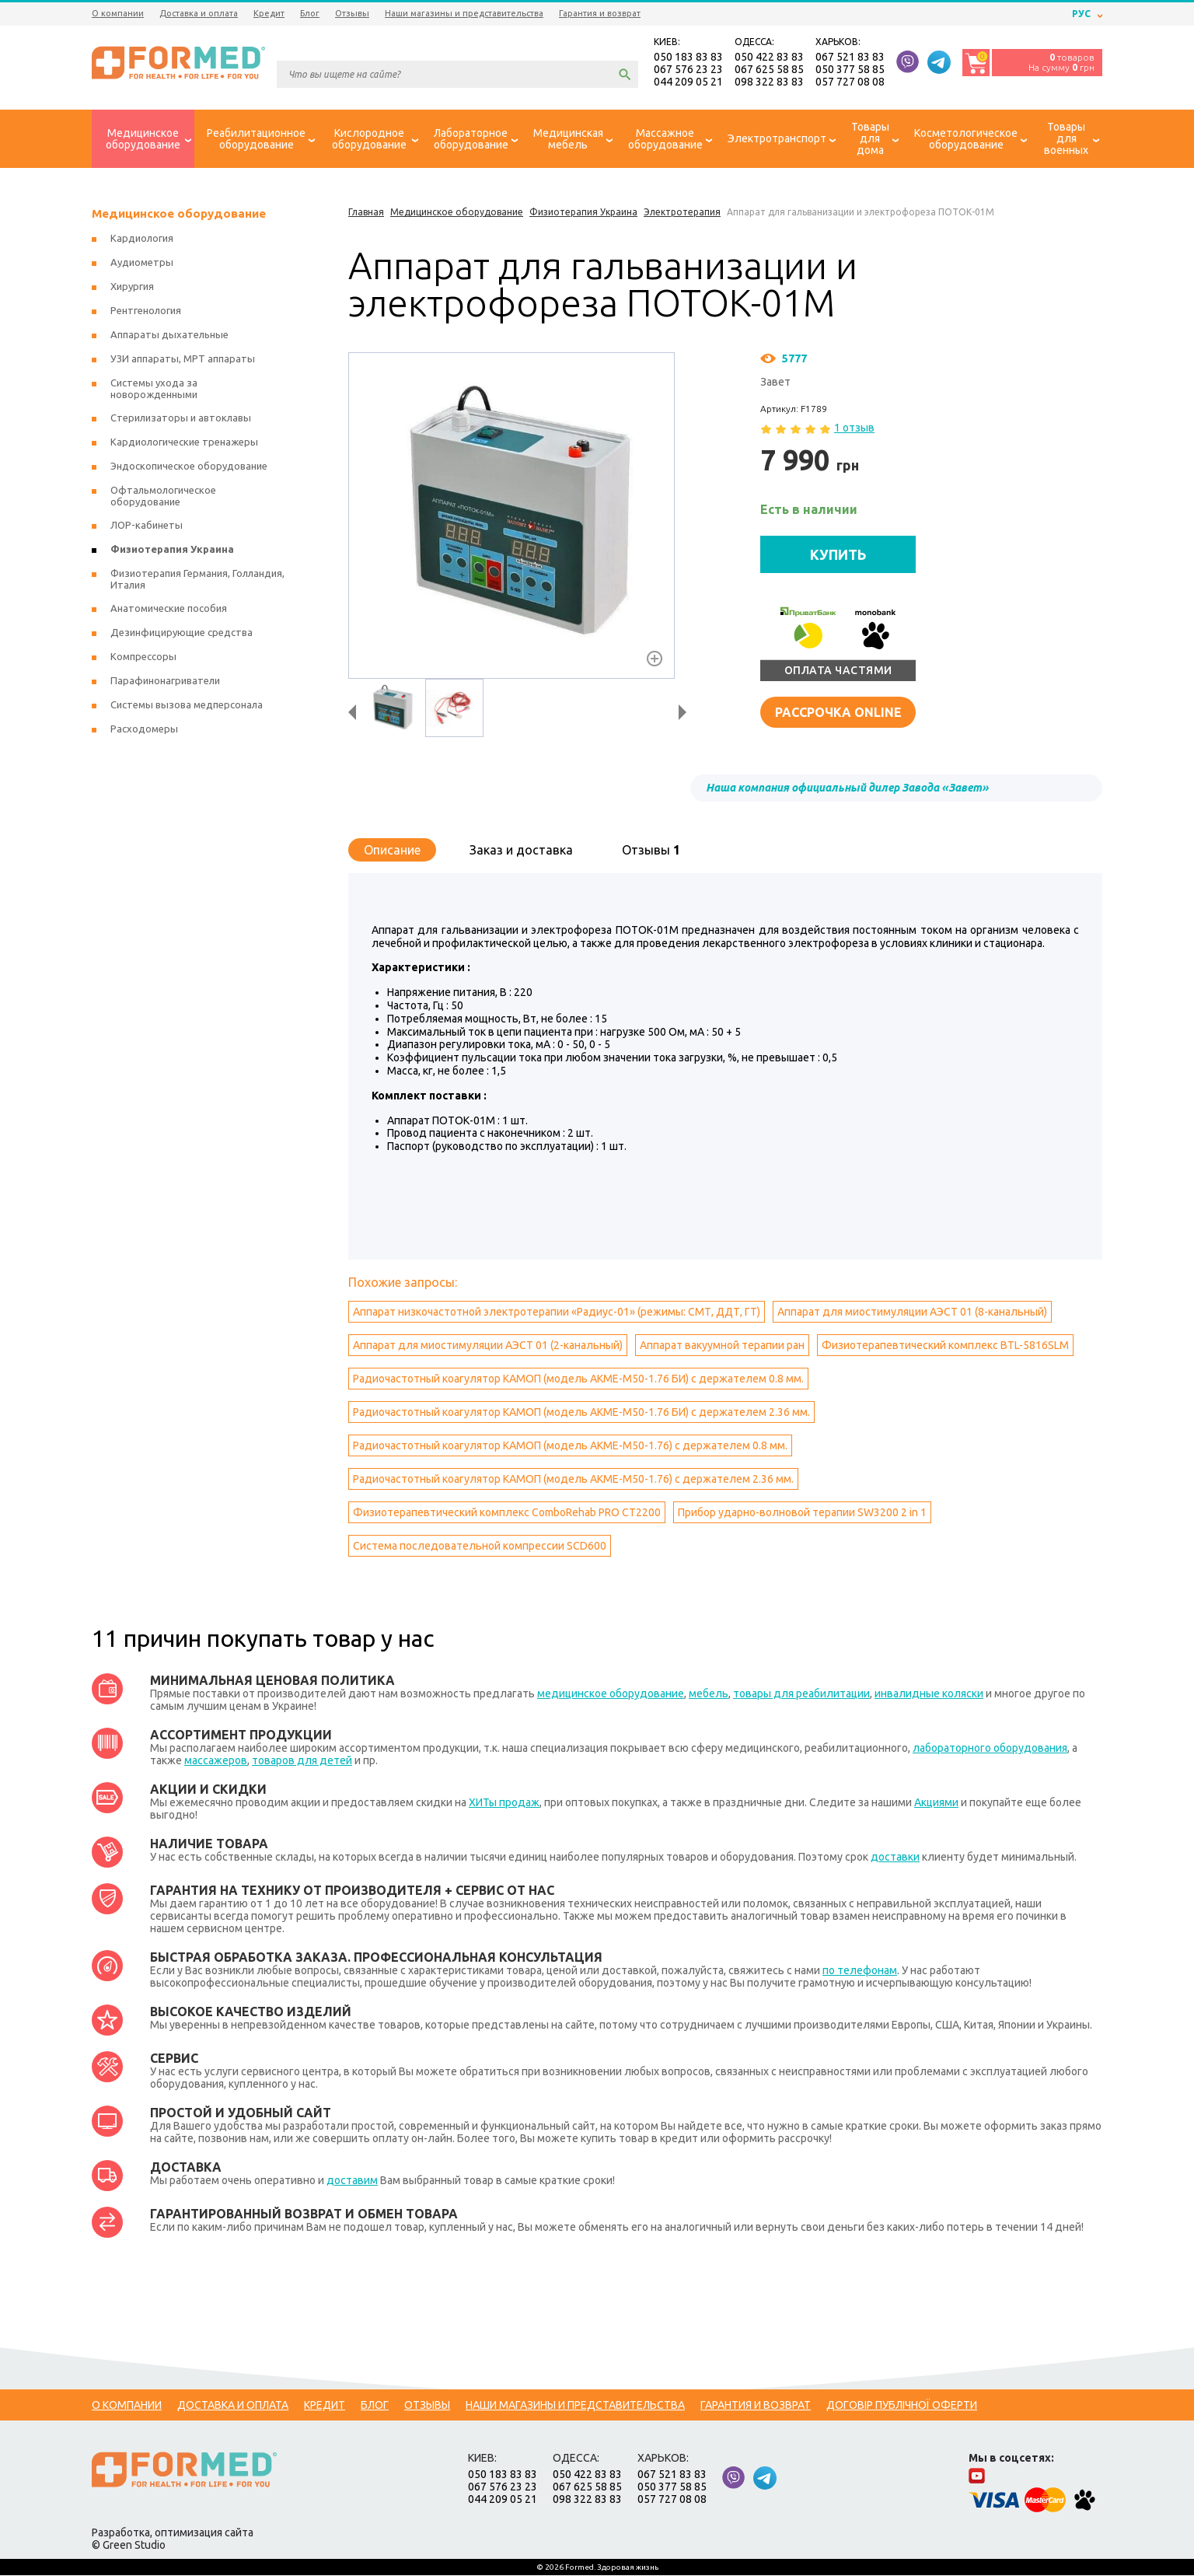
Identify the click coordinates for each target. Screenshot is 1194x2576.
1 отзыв (854, 429)
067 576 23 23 (688, 70)
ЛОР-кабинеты (146, 526)
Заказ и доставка (521, 851)
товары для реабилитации (801, 1694)
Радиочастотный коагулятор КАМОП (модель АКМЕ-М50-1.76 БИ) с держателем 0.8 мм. (578, 1379)
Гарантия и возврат (600, 13)
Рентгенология (145, 311)
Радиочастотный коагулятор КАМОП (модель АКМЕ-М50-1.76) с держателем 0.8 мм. (570, 1446)
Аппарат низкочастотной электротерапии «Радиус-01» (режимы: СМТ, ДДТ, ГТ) (556, 1312)
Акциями (936, 1803)
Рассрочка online (838, 713)
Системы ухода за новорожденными (153, 390)
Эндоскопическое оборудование (188, 467)
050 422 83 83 (769, 57)
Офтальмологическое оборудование (163, 497)
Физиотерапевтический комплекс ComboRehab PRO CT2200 (507, 1513)
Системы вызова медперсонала (186, 706)
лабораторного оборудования (990, 1748)
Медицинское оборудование (179, 215)
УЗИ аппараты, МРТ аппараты (182, 360)
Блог (309, 13)
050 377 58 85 (850, 70)
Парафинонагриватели (165, 681)
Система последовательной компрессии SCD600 (479, 1546)
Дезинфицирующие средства (181, 633)
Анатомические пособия (168, 609)
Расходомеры (144, 730)
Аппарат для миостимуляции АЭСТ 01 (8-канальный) (912, 1312)
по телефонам (859, 1971)
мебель (708, 1694)
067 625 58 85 (769, 70)
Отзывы (352, 13)
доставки (895, 1857)
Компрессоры (143, 657)
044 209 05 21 (688, 82)
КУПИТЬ (838, 555)
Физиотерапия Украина (172, 550)
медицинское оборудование (610, 1694)
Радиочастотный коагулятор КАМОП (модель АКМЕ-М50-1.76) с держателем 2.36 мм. (573, 1479)
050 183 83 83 (688, 57)
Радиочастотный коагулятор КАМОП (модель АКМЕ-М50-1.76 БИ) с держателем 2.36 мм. (581, 1413)
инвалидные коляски (929, 1694)
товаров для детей (302, 1761)
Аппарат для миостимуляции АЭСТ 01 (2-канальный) (488, 1346)
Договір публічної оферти (901, 2405)
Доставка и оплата (198, 13)
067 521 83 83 (850, 57)
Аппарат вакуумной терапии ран (722, 1346)
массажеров (215, 1761)
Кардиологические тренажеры (184, 443)
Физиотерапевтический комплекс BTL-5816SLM (945, 1346)
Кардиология (141, 239)
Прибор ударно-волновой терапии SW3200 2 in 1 (802, 1513)
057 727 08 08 (850, 82)
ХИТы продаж (504, 1803)
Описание (392, 851)
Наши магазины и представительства (464, 13)
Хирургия (132, 287)
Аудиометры (141, 263)
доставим (352, 2181)
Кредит (269, 13)
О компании (118, 13)
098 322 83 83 (769, 82)
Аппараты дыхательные (169, 335)
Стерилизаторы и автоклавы (180, 419)
